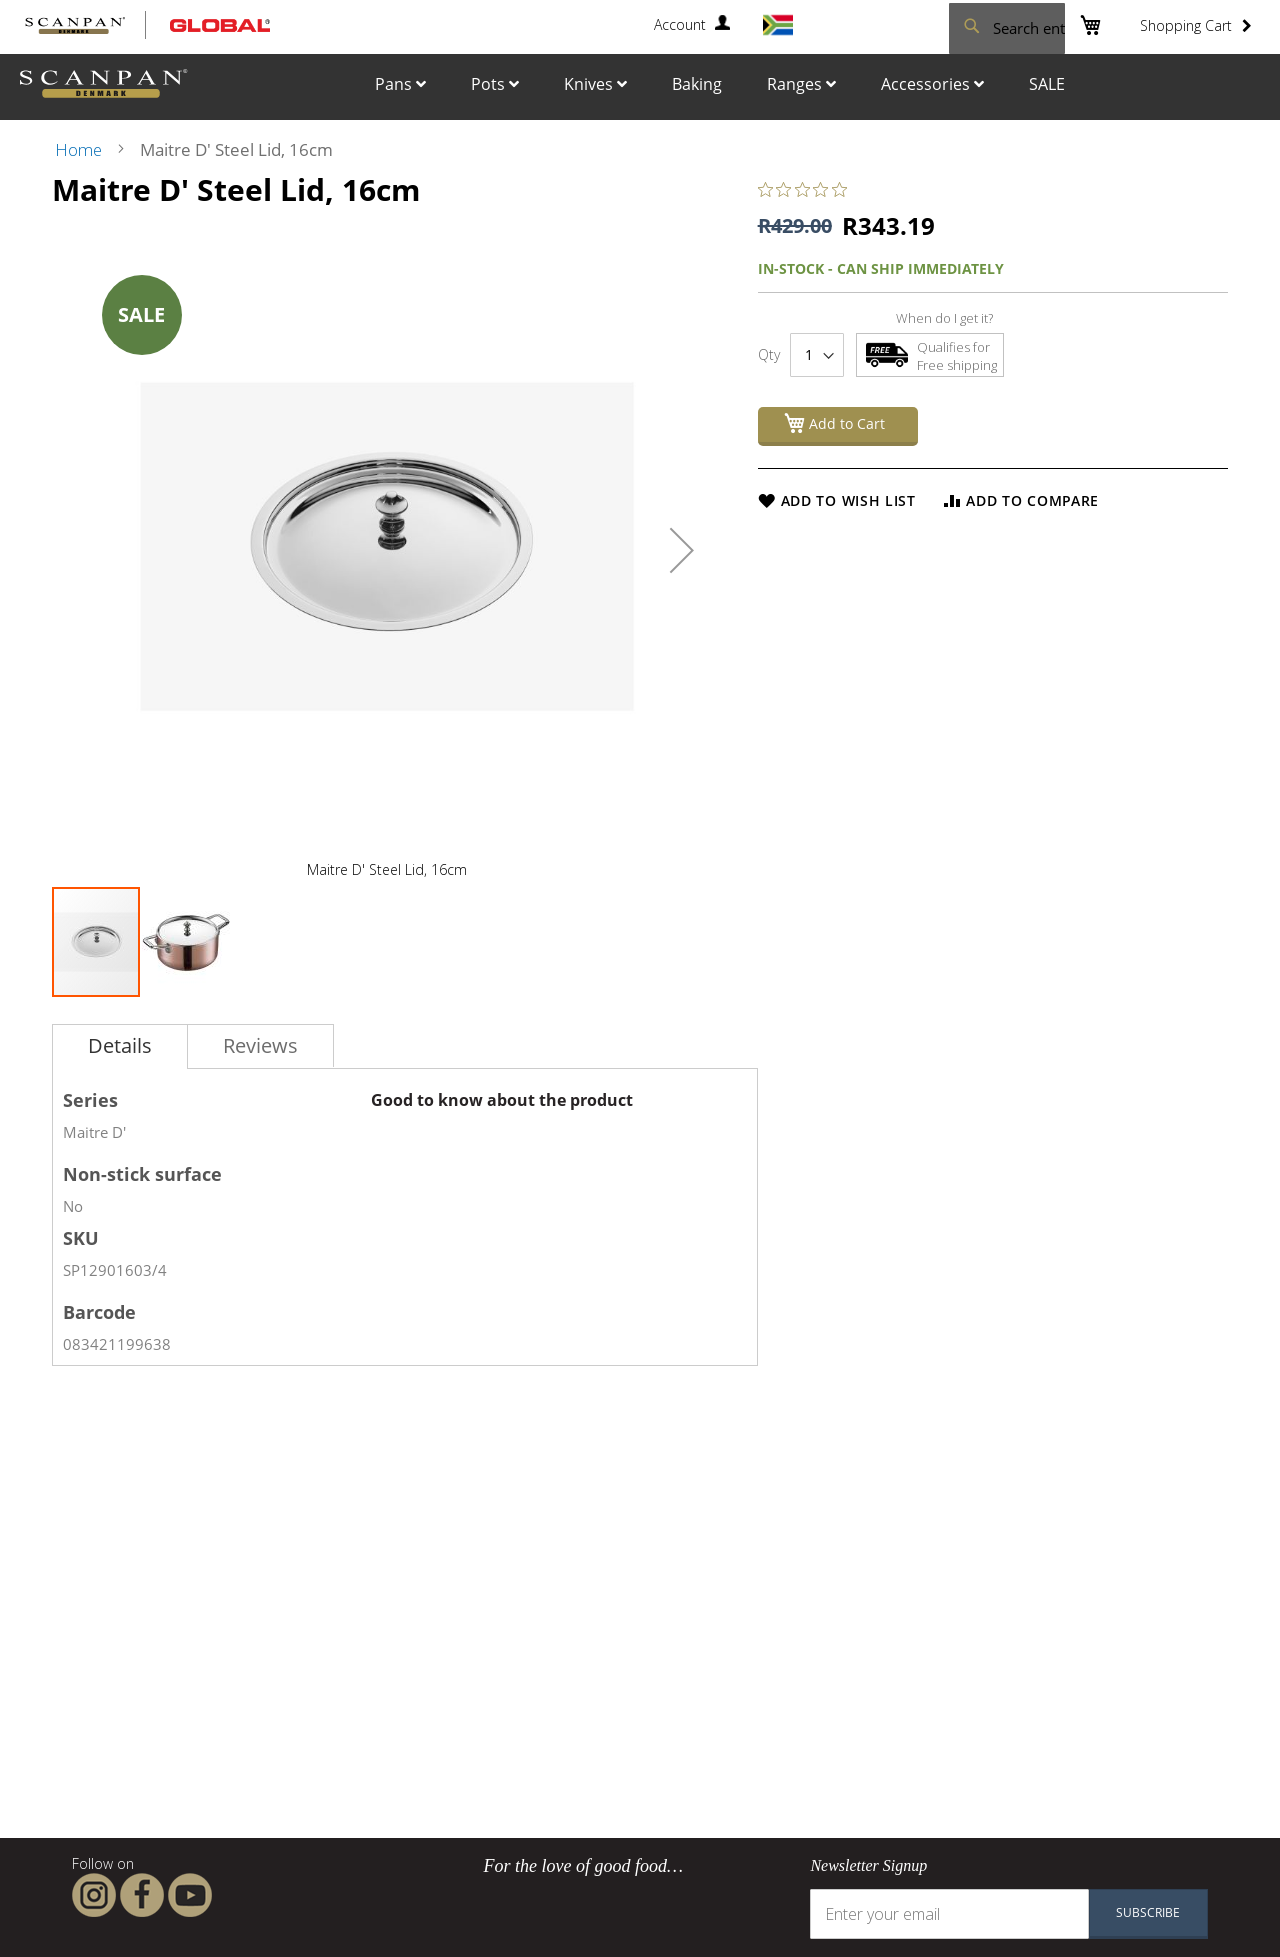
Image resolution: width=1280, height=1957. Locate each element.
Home (78, 149)
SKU (81, 1238)
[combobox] (950, 25)
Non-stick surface (142, 1174)
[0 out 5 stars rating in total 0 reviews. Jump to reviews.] (807, 189)
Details (120, 1045)
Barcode (99, 1312)
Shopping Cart (1186, 25)
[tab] (120, 1046)
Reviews (260, 1045)
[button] (682, 550)
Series (90, 1100)
